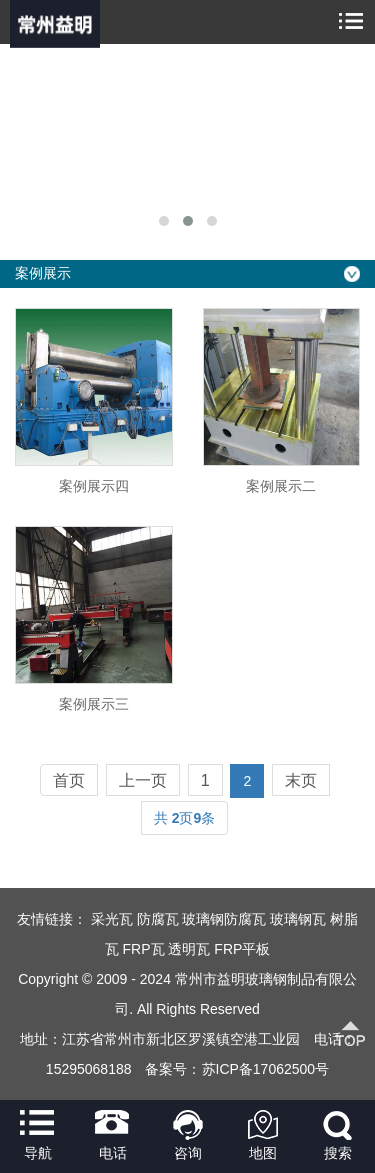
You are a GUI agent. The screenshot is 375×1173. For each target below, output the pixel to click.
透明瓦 (189, 949)
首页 (69, 780)
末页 (301, 780)
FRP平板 (242, 949)
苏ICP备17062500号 (266, 1069)
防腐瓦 (158, 919)
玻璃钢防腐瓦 (224, 919)
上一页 (143, 780)
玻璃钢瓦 (298, 919)
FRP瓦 (144, 949)
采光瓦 (112, 919)
